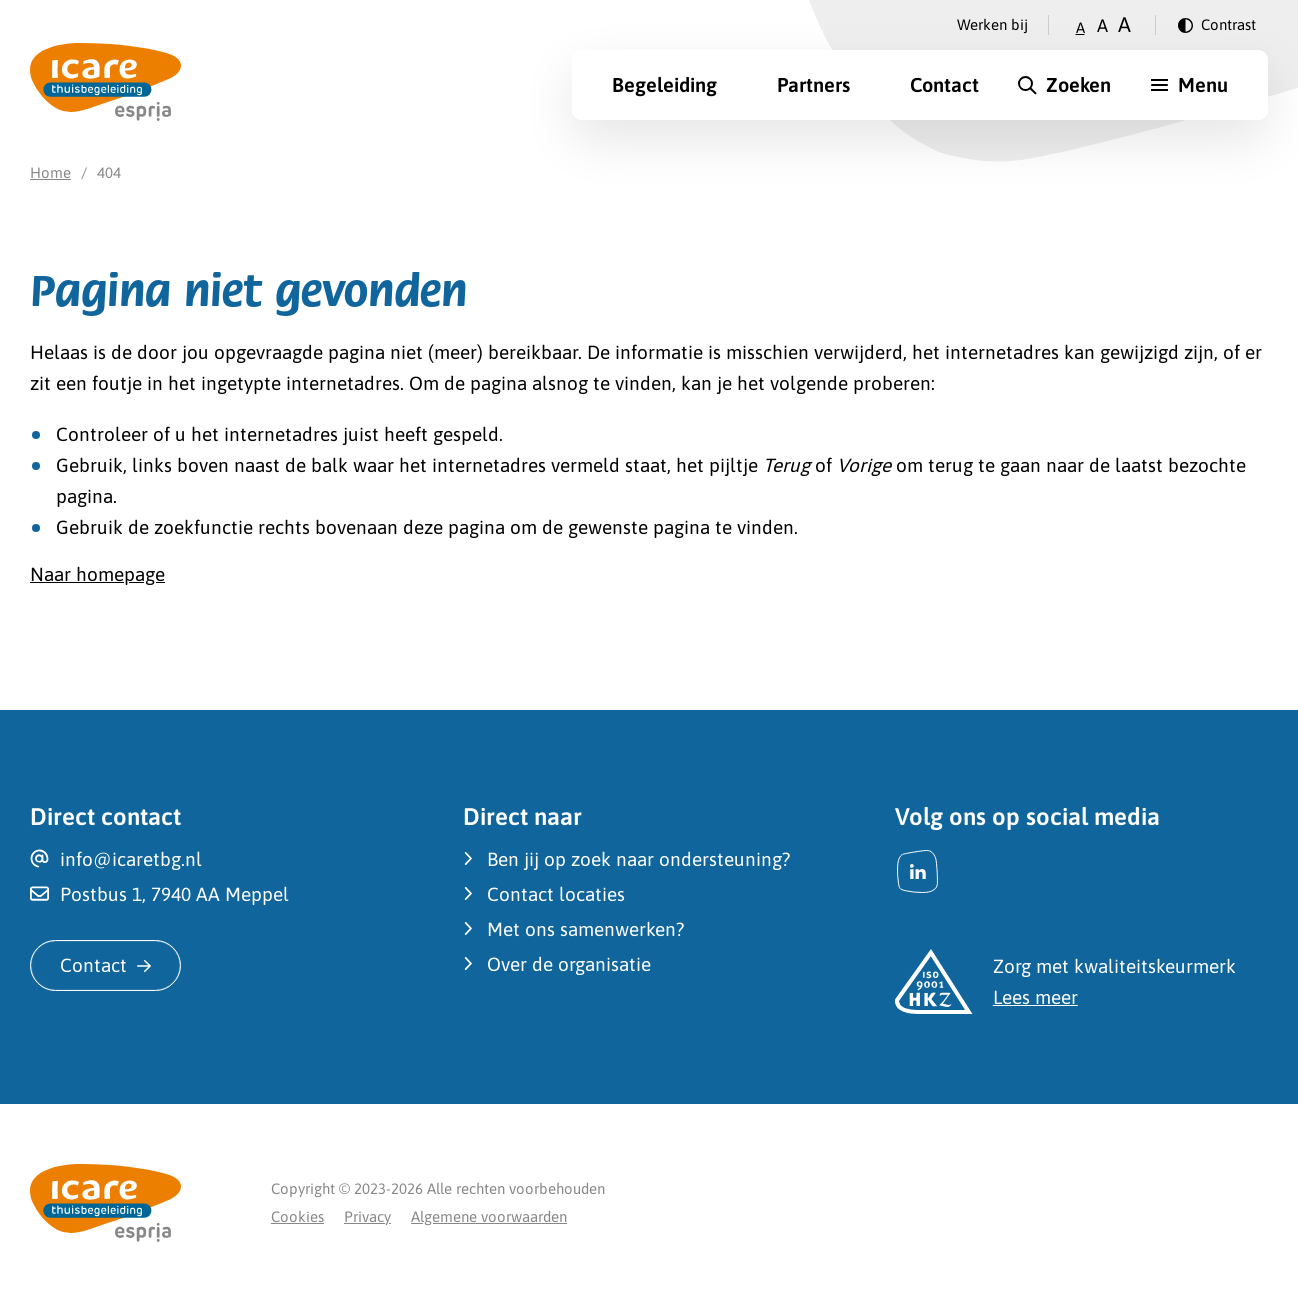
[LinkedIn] (917, 871)
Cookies (297, 1216)
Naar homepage (97, 574)
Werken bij (992, 24)
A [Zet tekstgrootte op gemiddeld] (1102, 25)
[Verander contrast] (1217, 25)
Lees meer (1035, 997)
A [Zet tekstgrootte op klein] (1080, 27)
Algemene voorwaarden (489, 1216)
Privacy (367, 1216)
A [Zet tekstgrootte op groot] (1124, 24)
